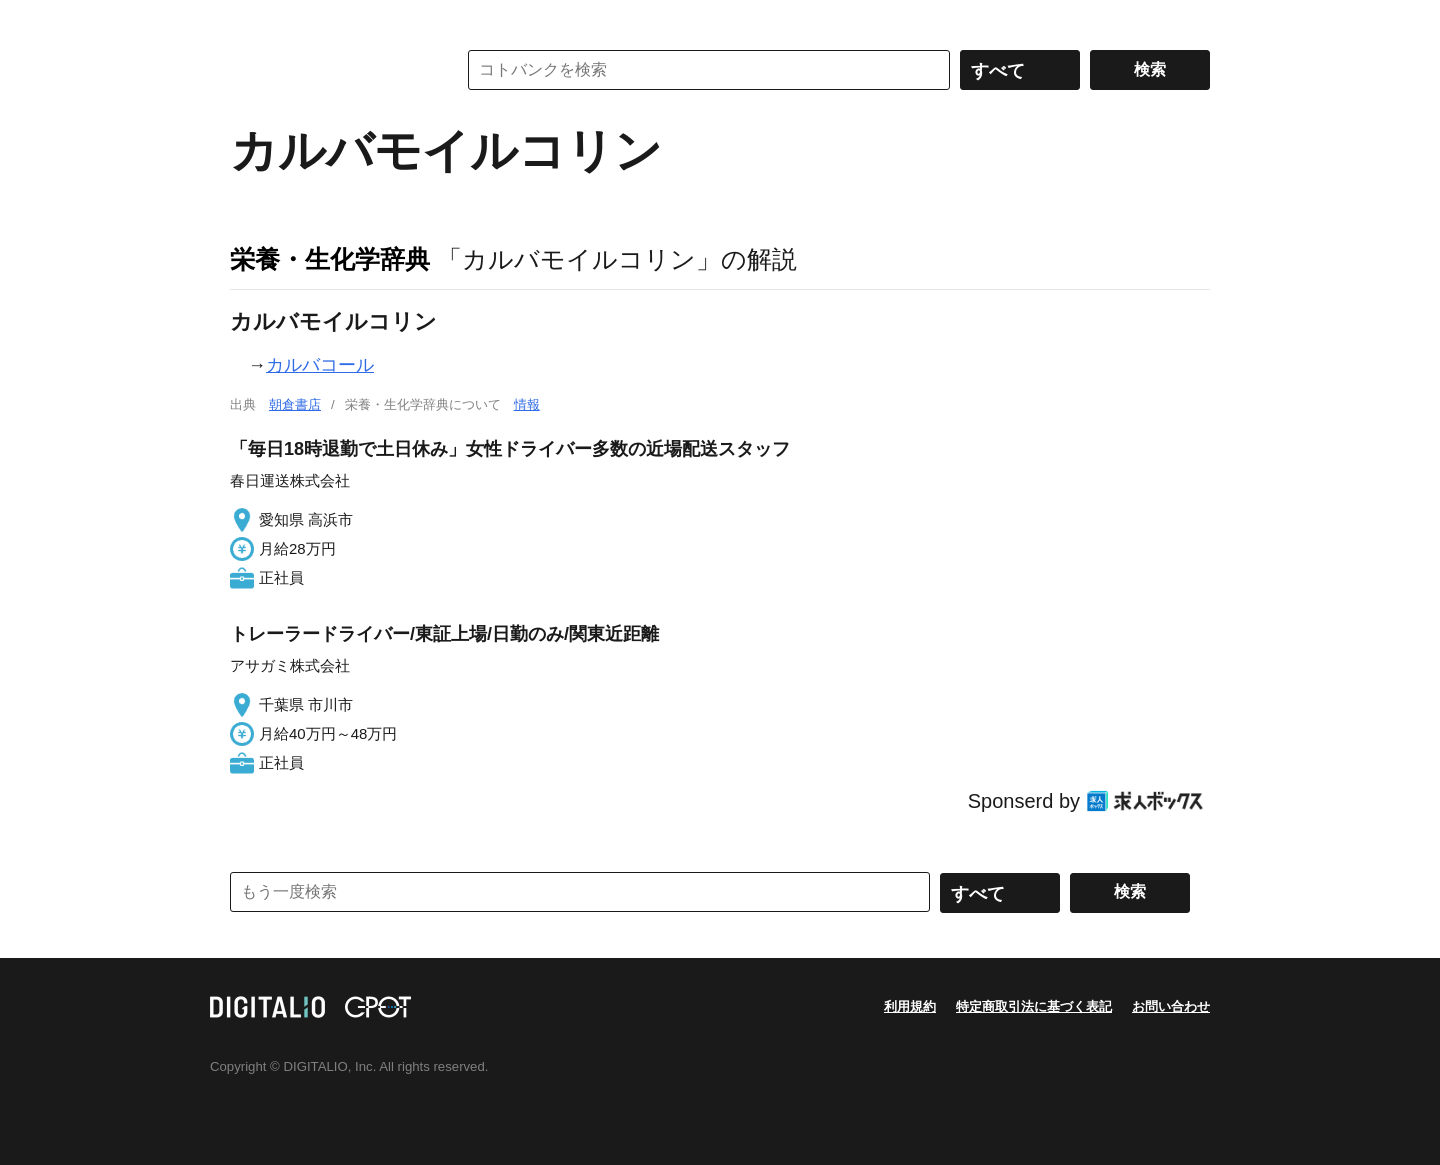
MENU (250, 20)
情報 (527, 404)
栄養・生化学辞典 (330, 259)
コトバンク (329, 70)
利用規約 (910, 1006)
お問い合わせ (1171, 1006)
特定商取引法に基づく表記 (1034, 1006)
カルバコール (320, 365)
